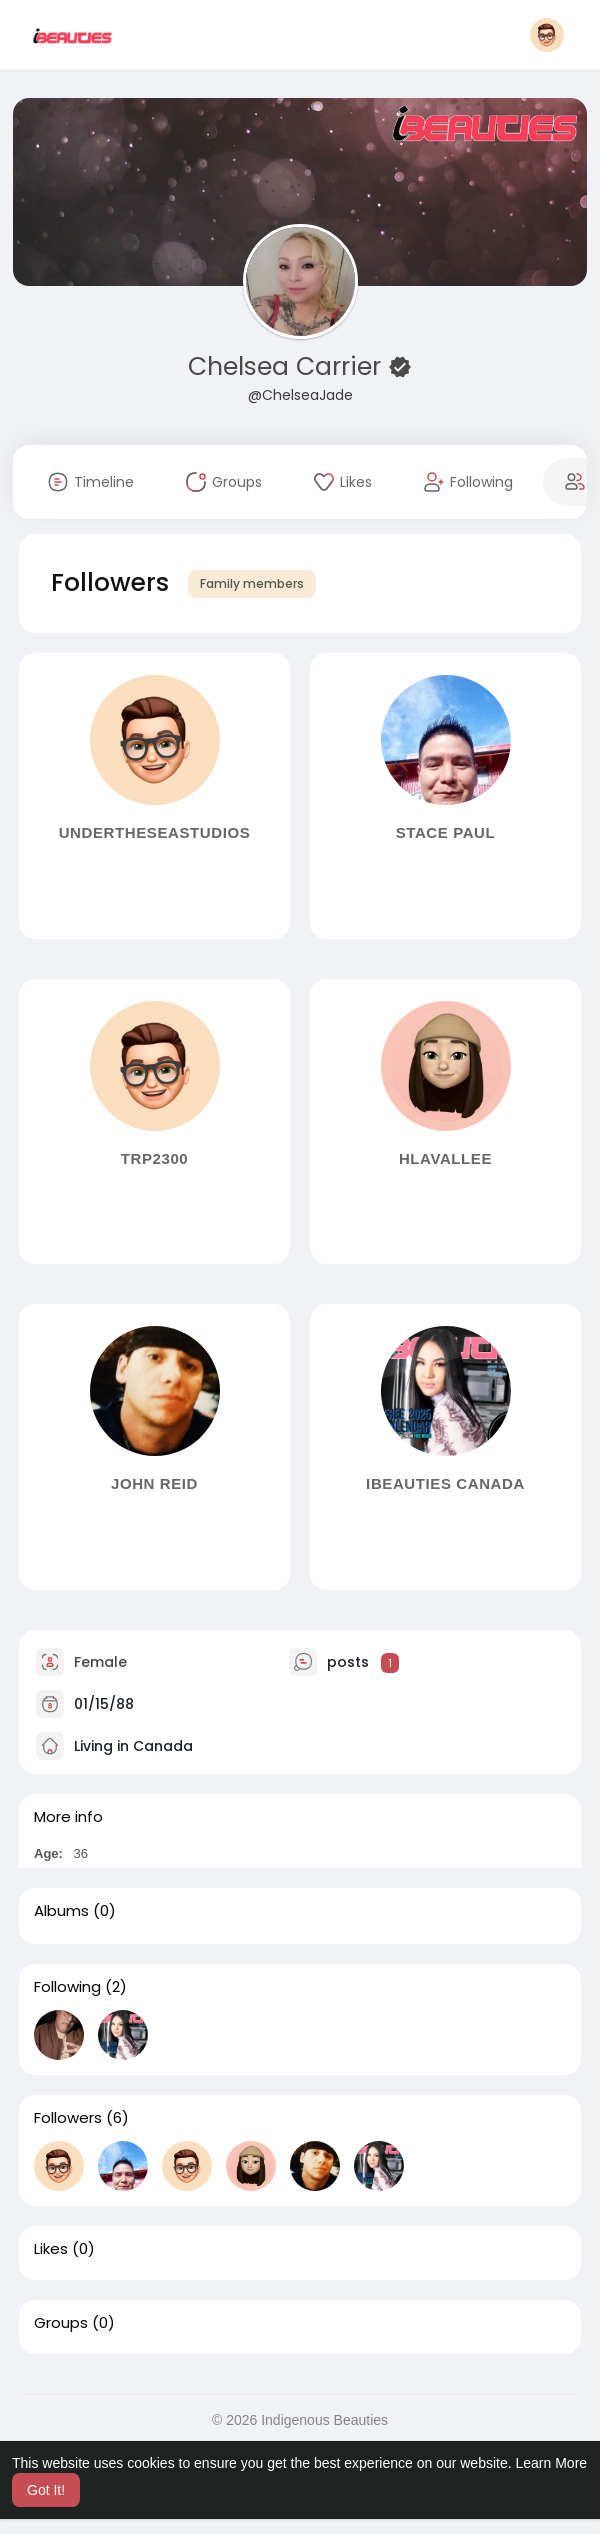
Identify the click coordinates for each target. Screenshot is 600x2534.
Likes (51, 2249)
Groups (61, 2323)
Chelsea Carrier (288, 366)
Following (67, 1987)
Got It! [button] (46, 2490)
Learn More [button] (552, 2463)
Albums (61, 1911)
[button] (547, 35)
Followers (68, 2118)
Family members (252, 583)
